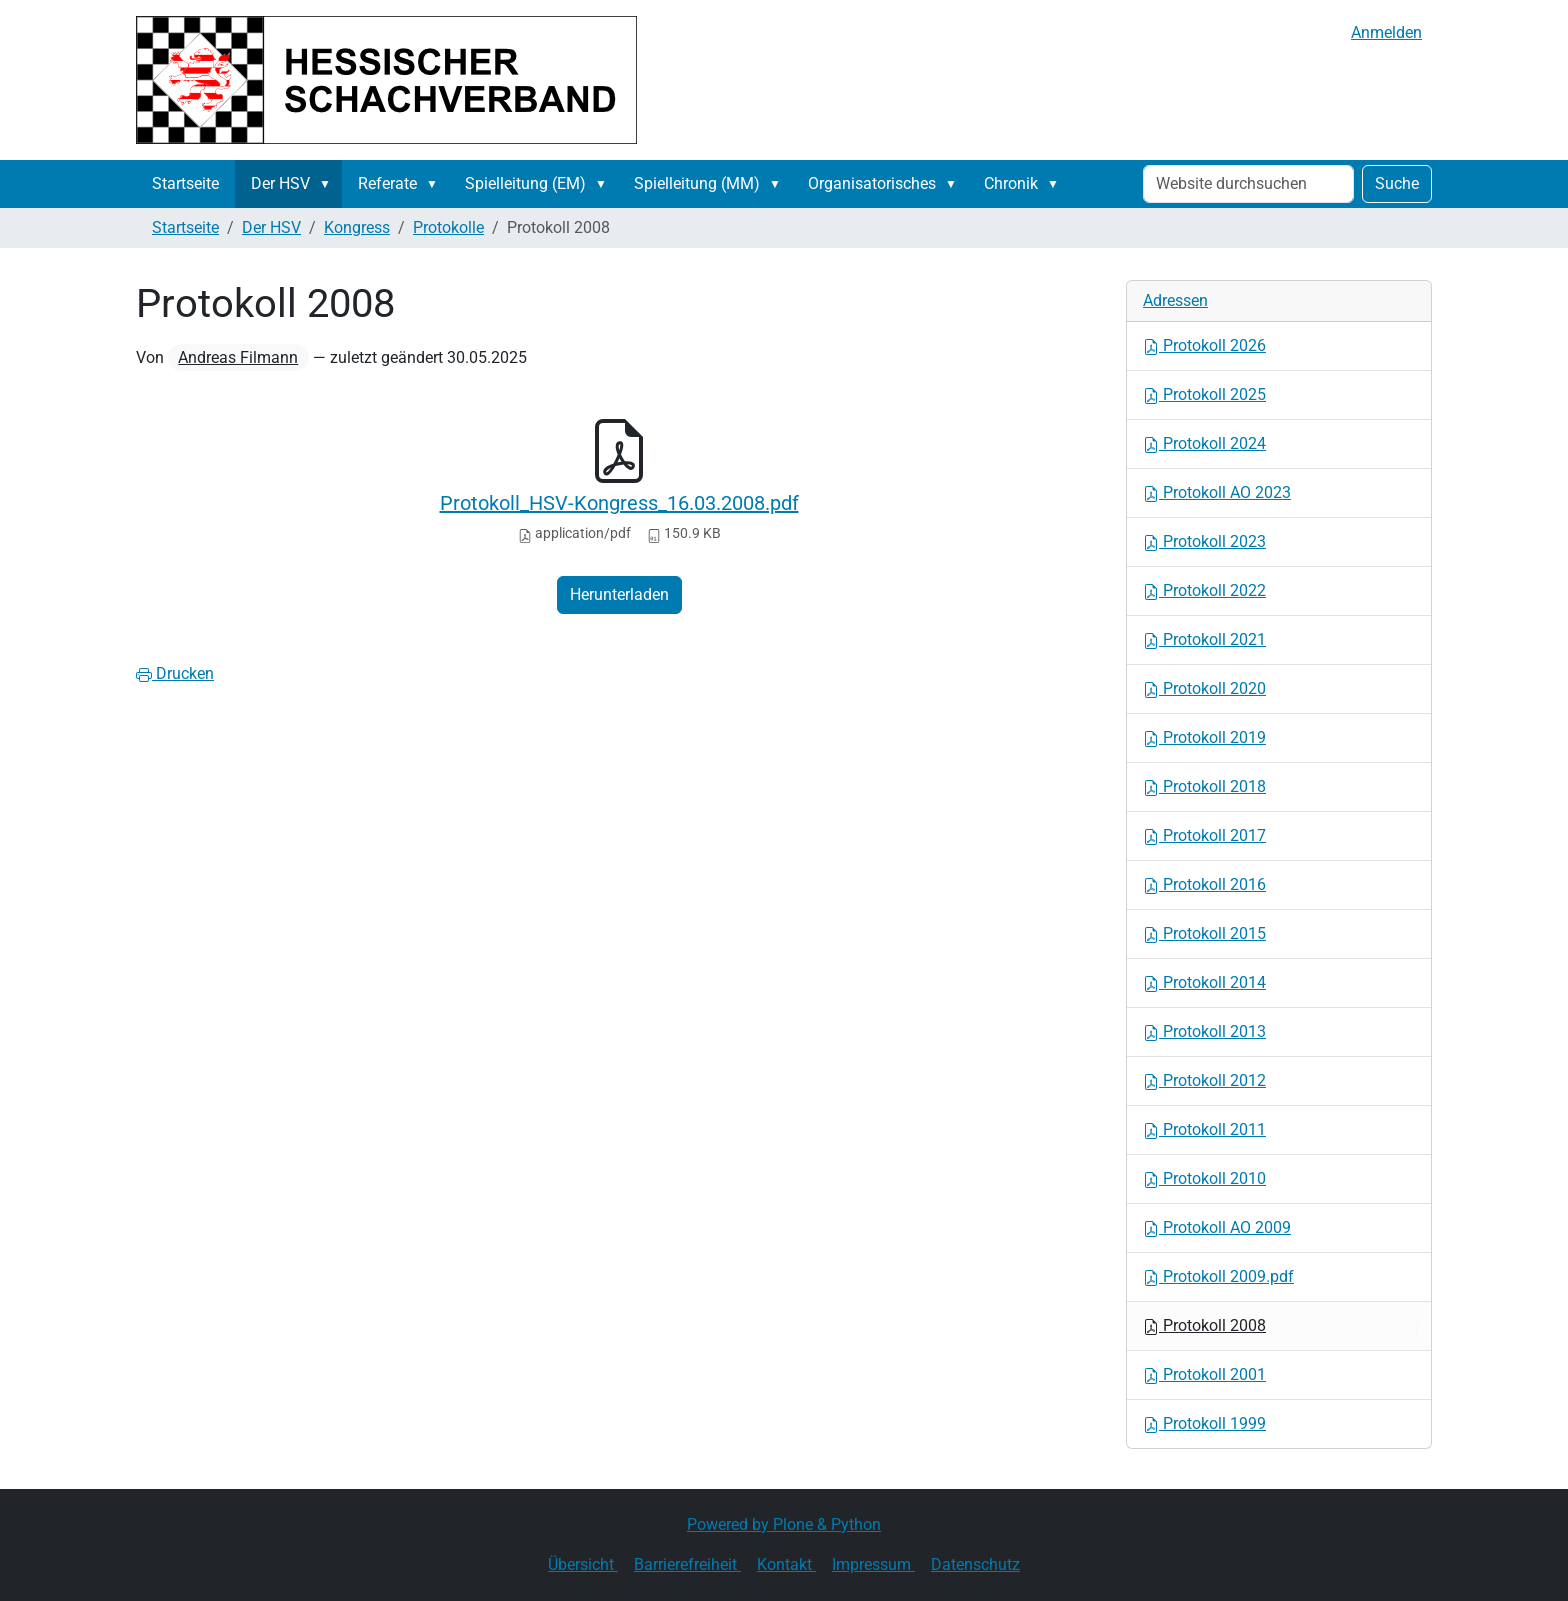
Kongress (357, 227)
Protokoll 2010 (1204, 1178)
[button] (329, 184)
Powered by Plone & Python (784, 1524)
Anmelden (1386, 32)
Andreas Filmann (238, 357)
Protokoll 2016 (1204, 884)
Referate (387, 183)
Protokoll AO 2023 (1217, 492)
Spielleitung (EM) (525, 183)
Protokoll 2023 (1204, 541)
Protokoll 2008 (1204, 1325)
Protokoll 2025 (1204, 394)
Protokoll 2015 (1204, 933)
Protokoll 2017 (1204, 835)
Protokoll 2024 (1204, 443)
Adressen (1175, 300)
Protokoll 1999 (1204, 1423)
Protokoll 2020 (1204, 688)
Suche (1397, 183)
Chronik (1011, 183)
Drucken (175, 673)
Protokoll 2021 (1204, 639)
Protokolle (448, 227)
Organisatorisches (872, 183)
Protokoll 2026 (1204, 345)
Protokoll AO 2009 (1217, 1227)
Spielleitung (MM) (697, 183)
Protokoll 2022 (1204, 590)
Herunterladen (619, 594)
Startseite (185, 183)
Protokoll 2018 (1204, 786)
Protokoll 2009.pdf (1218, 1276)
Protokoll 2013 (1204, 1031)
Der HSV (280, 183)
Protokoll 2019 (1204, 737)
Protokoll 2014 (1204, 982)
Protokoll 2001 (1204, 1374)
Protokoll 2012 (1204, 1080)
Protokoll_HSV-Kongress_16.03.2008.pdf (619, 503)
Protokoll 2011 (1204, 1129)
